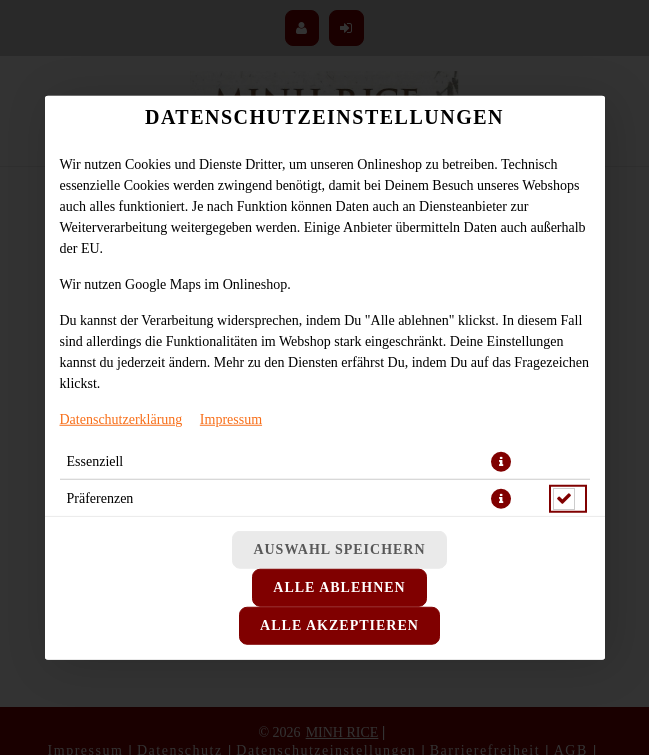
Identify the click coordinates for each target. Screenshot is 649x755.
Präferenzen (100, 497)
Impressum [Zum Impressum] (231, 418)
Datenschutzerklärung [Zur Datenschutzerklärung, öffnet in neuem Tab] (121, 418)
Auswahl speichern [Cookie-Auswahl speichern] (339, 549)
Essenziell (95, 460)
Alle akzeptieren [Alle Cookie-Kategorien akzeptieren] (339, 625)
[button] (501, 461)
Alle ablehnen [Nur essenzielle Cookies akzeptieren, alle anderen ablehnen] (339, 587)
